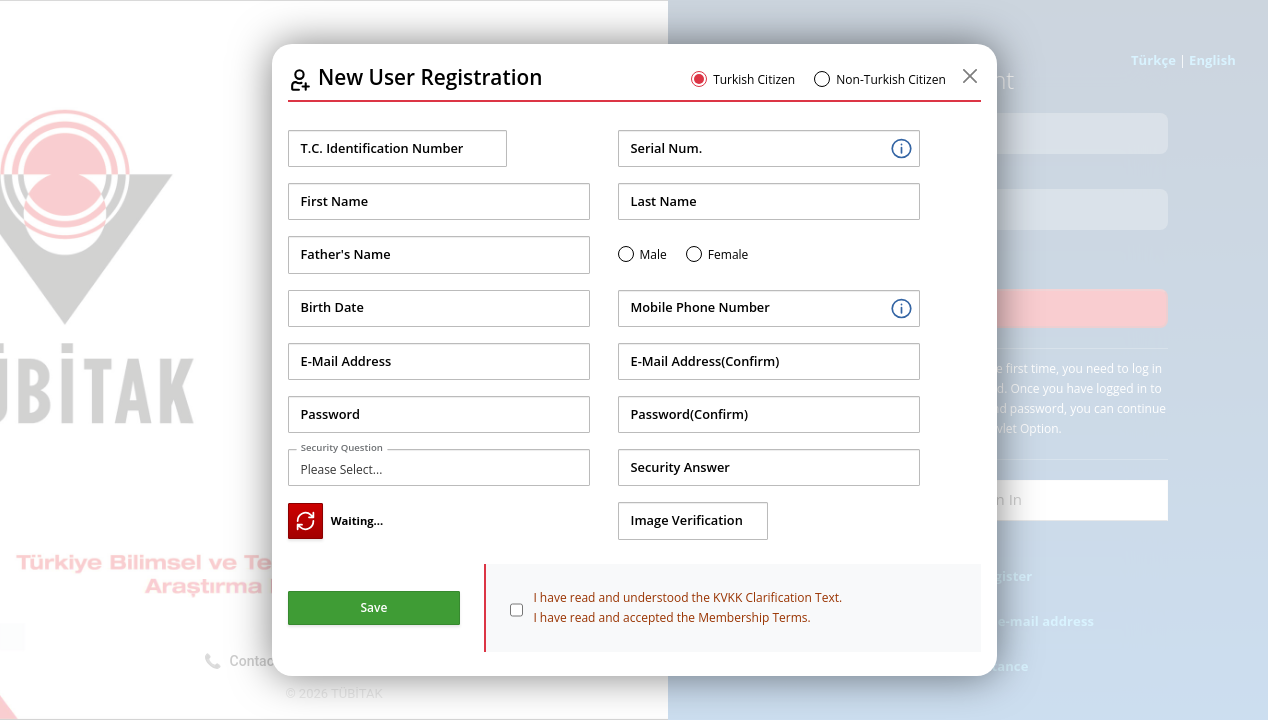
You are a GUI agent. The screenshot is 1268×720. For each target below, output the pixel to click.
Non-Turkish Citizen (891, 79)
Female (728, 254)
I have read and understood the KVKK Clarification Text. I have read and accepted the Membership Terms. (687, 607)
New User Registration (430, 77)
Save (374, 607)
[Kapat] (970, 77)
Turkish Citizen (754, 79)
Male (653, 254)
